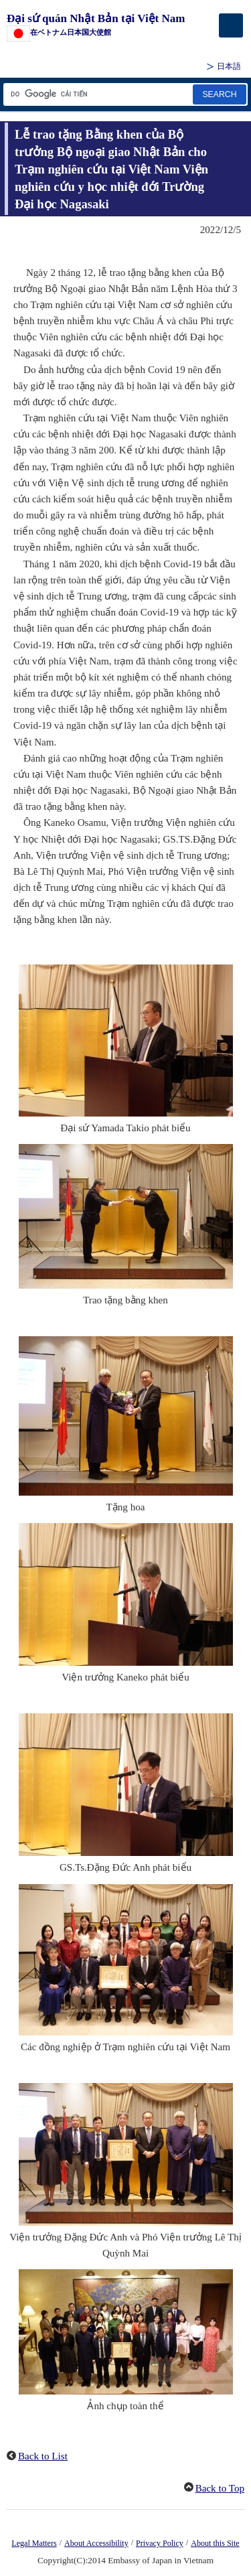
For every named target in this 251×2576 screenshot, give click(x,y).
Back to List (43, 2456)
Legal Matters (33, 2543)
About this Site (215, 2543)
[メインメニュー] (231, 25)
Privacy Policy (159, 2543)
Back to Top (219, 2488)
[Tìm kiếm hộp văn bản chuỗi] (97, 94)
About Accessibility (96, 2543)
